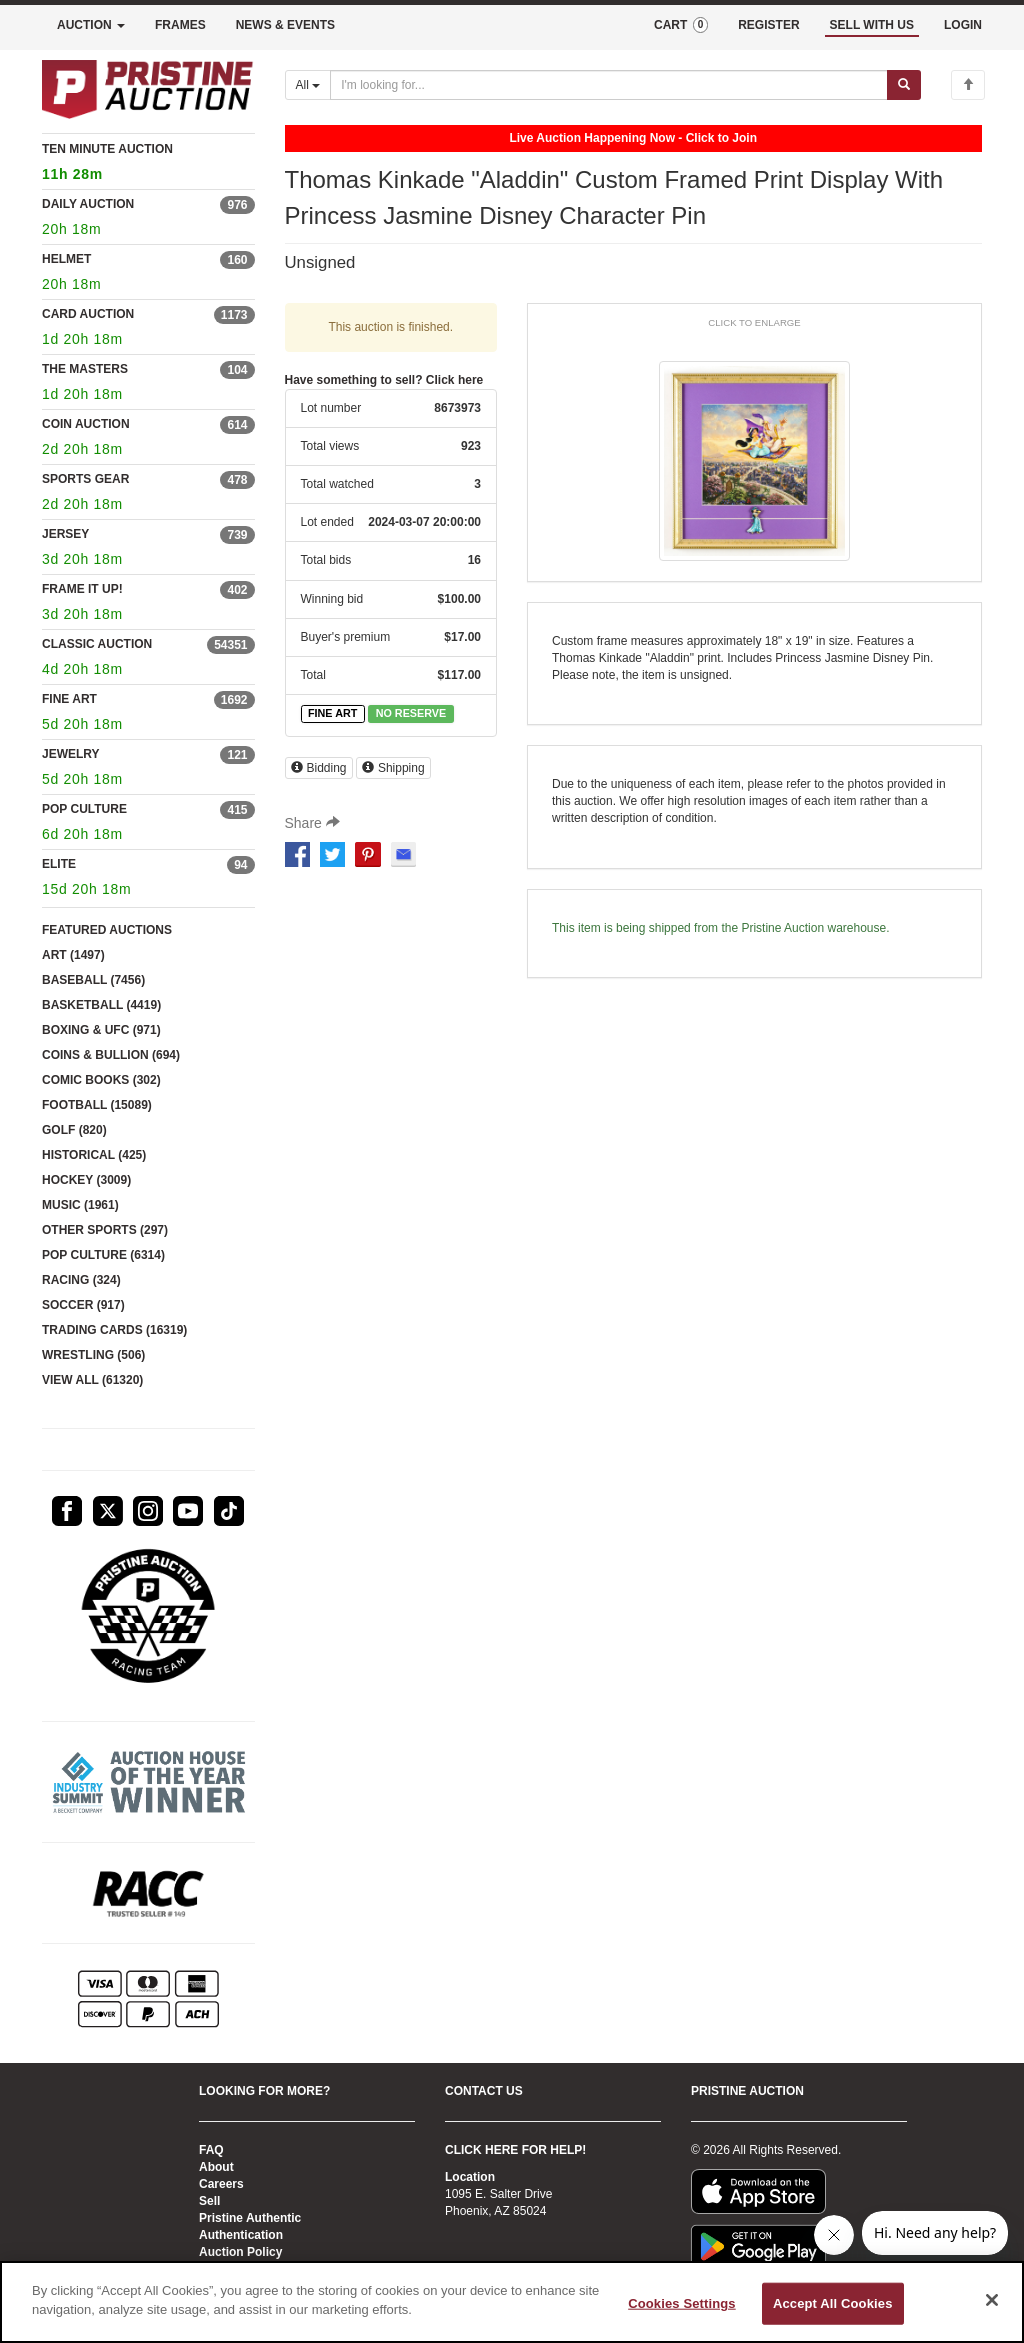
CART (681, 25)
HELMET (66, 259)
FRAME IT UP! (82, 589)
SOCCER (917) (83, 1305)
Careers (221, 2184)
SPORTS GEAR (85, 479)
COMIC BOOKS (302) (101, 1080)
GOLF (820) (74, 1130)
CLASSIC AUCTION (97, 644)
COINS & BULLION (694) (111, 1055)
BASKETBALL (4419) (101, 1005)
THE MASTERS (85, 369)
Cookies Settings (682, 2303)
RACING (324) (81, 1280)
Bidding (319, 768)
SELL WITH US (872, 25)
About (216, 2167)
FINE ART (69, 699)
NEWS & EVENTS (285, 25)
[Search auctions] (609, 85)
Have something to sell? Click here (384, 380)
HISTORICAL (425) (94, 1155)
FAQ (211, 2150)
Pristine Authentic (250, 2218)
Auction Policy (240, 2252)
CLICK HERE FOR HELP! (515, 2150)
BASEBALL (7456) (93, 980)
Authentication (241, 2235)
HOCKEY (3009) (86, 1180)
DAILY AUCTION (88, 204)
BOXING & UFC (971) (101, 1030)
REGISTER (768, 25)
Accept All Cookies (833, 2303)
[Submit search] (904, 85)
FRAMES (180, 25)
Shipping (393, 768)
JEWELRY (71, 754)
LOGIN (963, 25)
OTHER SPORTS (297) (105, 1230)
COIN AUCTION (86, 424)
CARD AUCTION (88, 314)
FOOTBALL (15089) (97, 1105)
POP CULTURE (84, 809)
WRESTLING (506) (93, 1355)
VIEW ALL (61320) (92, 1380)
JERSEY (65, 534)
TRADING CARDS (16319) (114, 1330)
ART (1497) (73, 955)
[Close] (992, 2300)
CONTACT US (484, 2091)
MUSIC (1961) (80, 1205)
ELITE (59, 864)
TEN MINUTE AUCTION (148, 164)
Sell (209, 2201)
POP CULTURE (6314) (103, 1255)
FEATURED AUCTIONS (107, 930)
